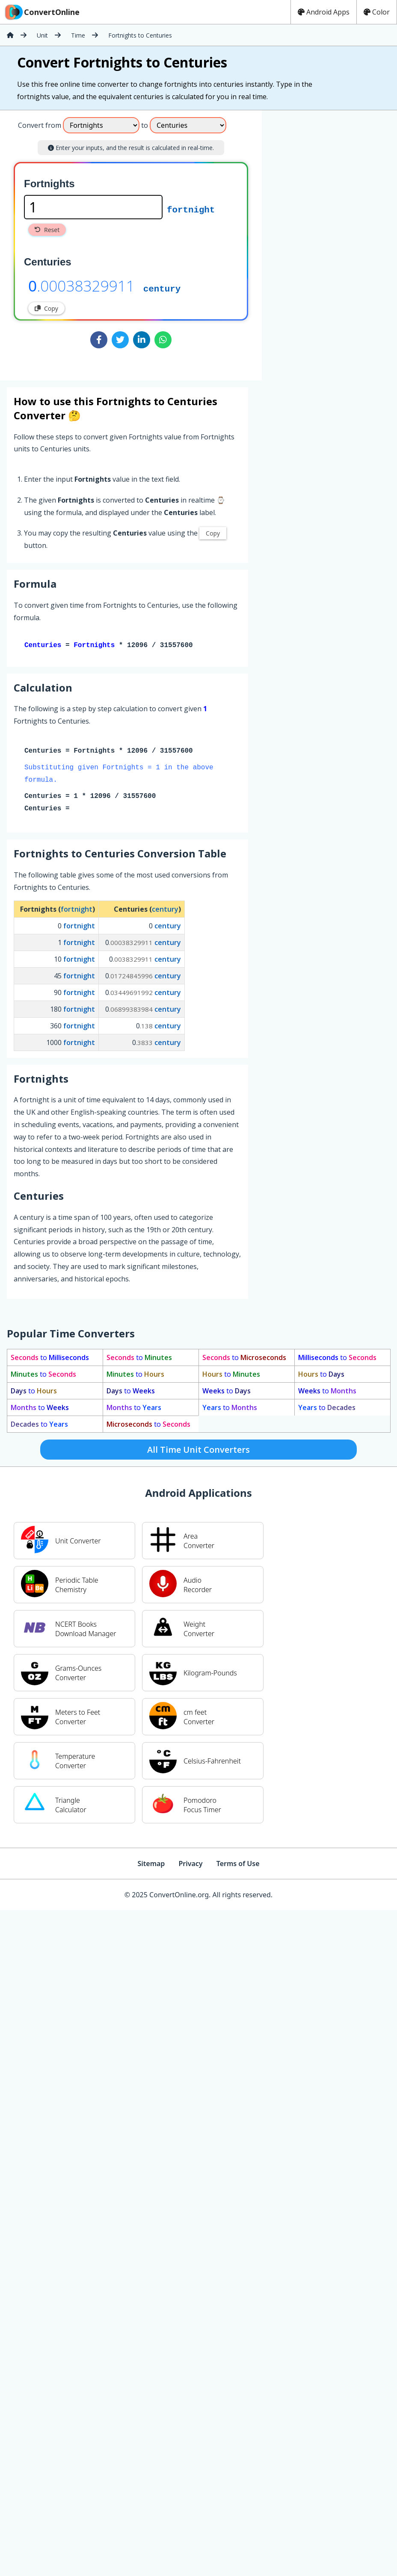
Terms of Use (238, 1865)
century (162, 288)
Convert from (39, 125)
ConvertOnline (41, 12)
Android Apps (324, 12)
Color (377, 12)
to (50, 1359)
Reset (47, 230)
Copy (46, 308)
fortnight (191, 209)
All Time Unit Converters (198, 1451)
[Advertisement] (333, 242)
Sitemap (151, 1865)
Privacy (190, 1865)
